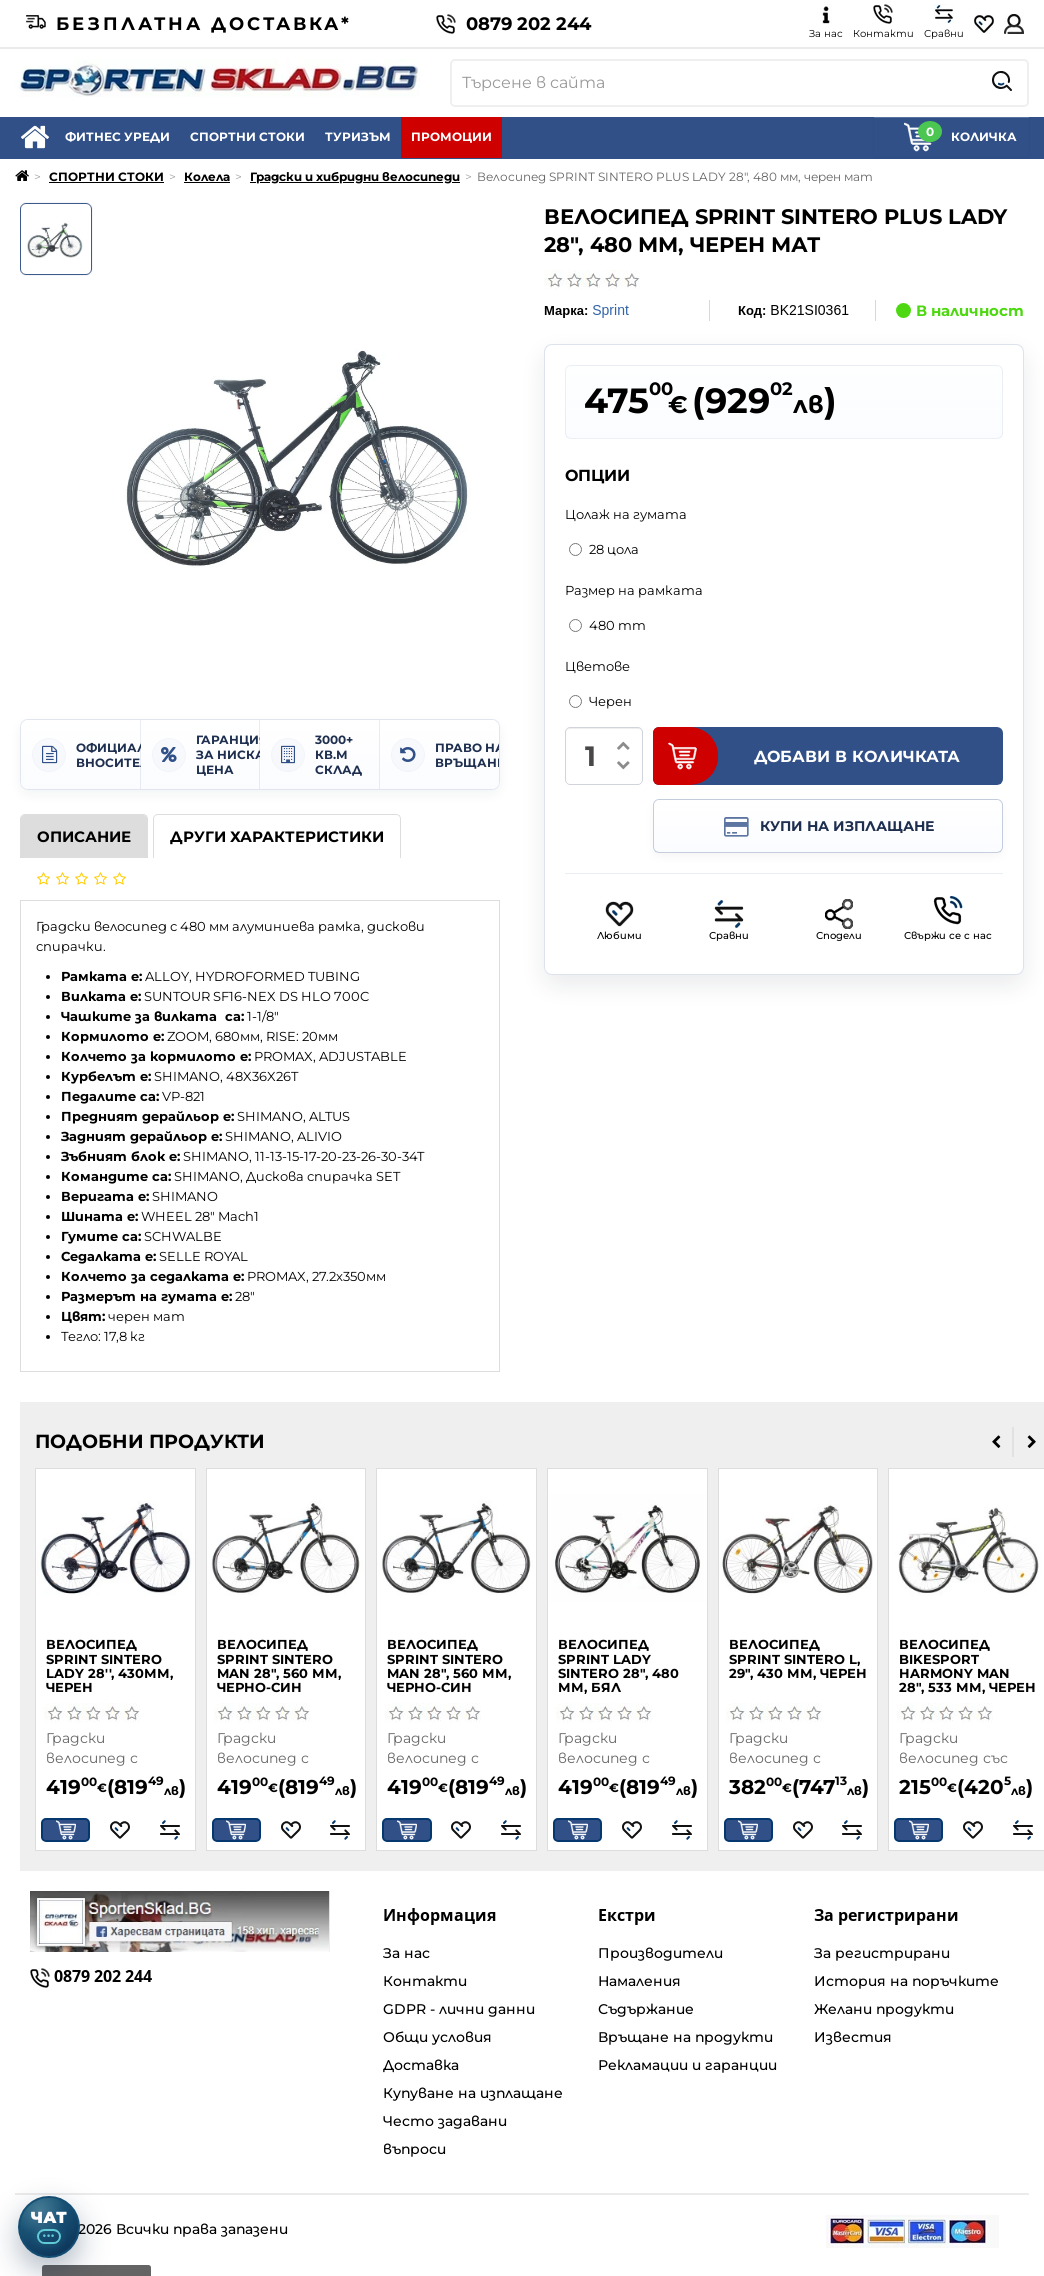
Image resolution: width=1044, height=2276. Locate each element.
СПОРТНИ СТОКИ (247, 136)
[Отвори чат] (49, 2227)
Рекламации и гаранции (687, 2065)
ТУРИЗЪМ (358, 136)
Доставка (421, 2065)
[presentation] (996, 1442)
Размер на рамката (634, 590)
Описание (84, 836)
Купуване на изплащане (473, 2093)
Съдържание (646, 2009)
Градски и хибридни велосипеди (355, 176)
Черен (600, 701)
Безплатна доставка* (189, 24)
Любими (619, 920)
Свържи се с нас (948, 919)
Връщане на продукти (685, 2037)
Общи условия (437, 2037)
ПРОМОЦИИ (451, 136)
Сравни (729, 920)
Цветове (597, 666)
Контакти (425, 1981)
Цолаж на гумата (626, 514)
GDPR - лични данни (459, 2009)
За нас (406, 1953)
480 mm (607, 625)
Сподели (839, 920)
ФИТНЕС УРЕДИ (117, 136)
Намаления (639, 1981)
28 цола (604, 549)
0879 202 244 (513, 24)
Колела (207, 176)
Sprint (610, 310)
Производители (660, 1953)
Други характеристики (277, 836)
